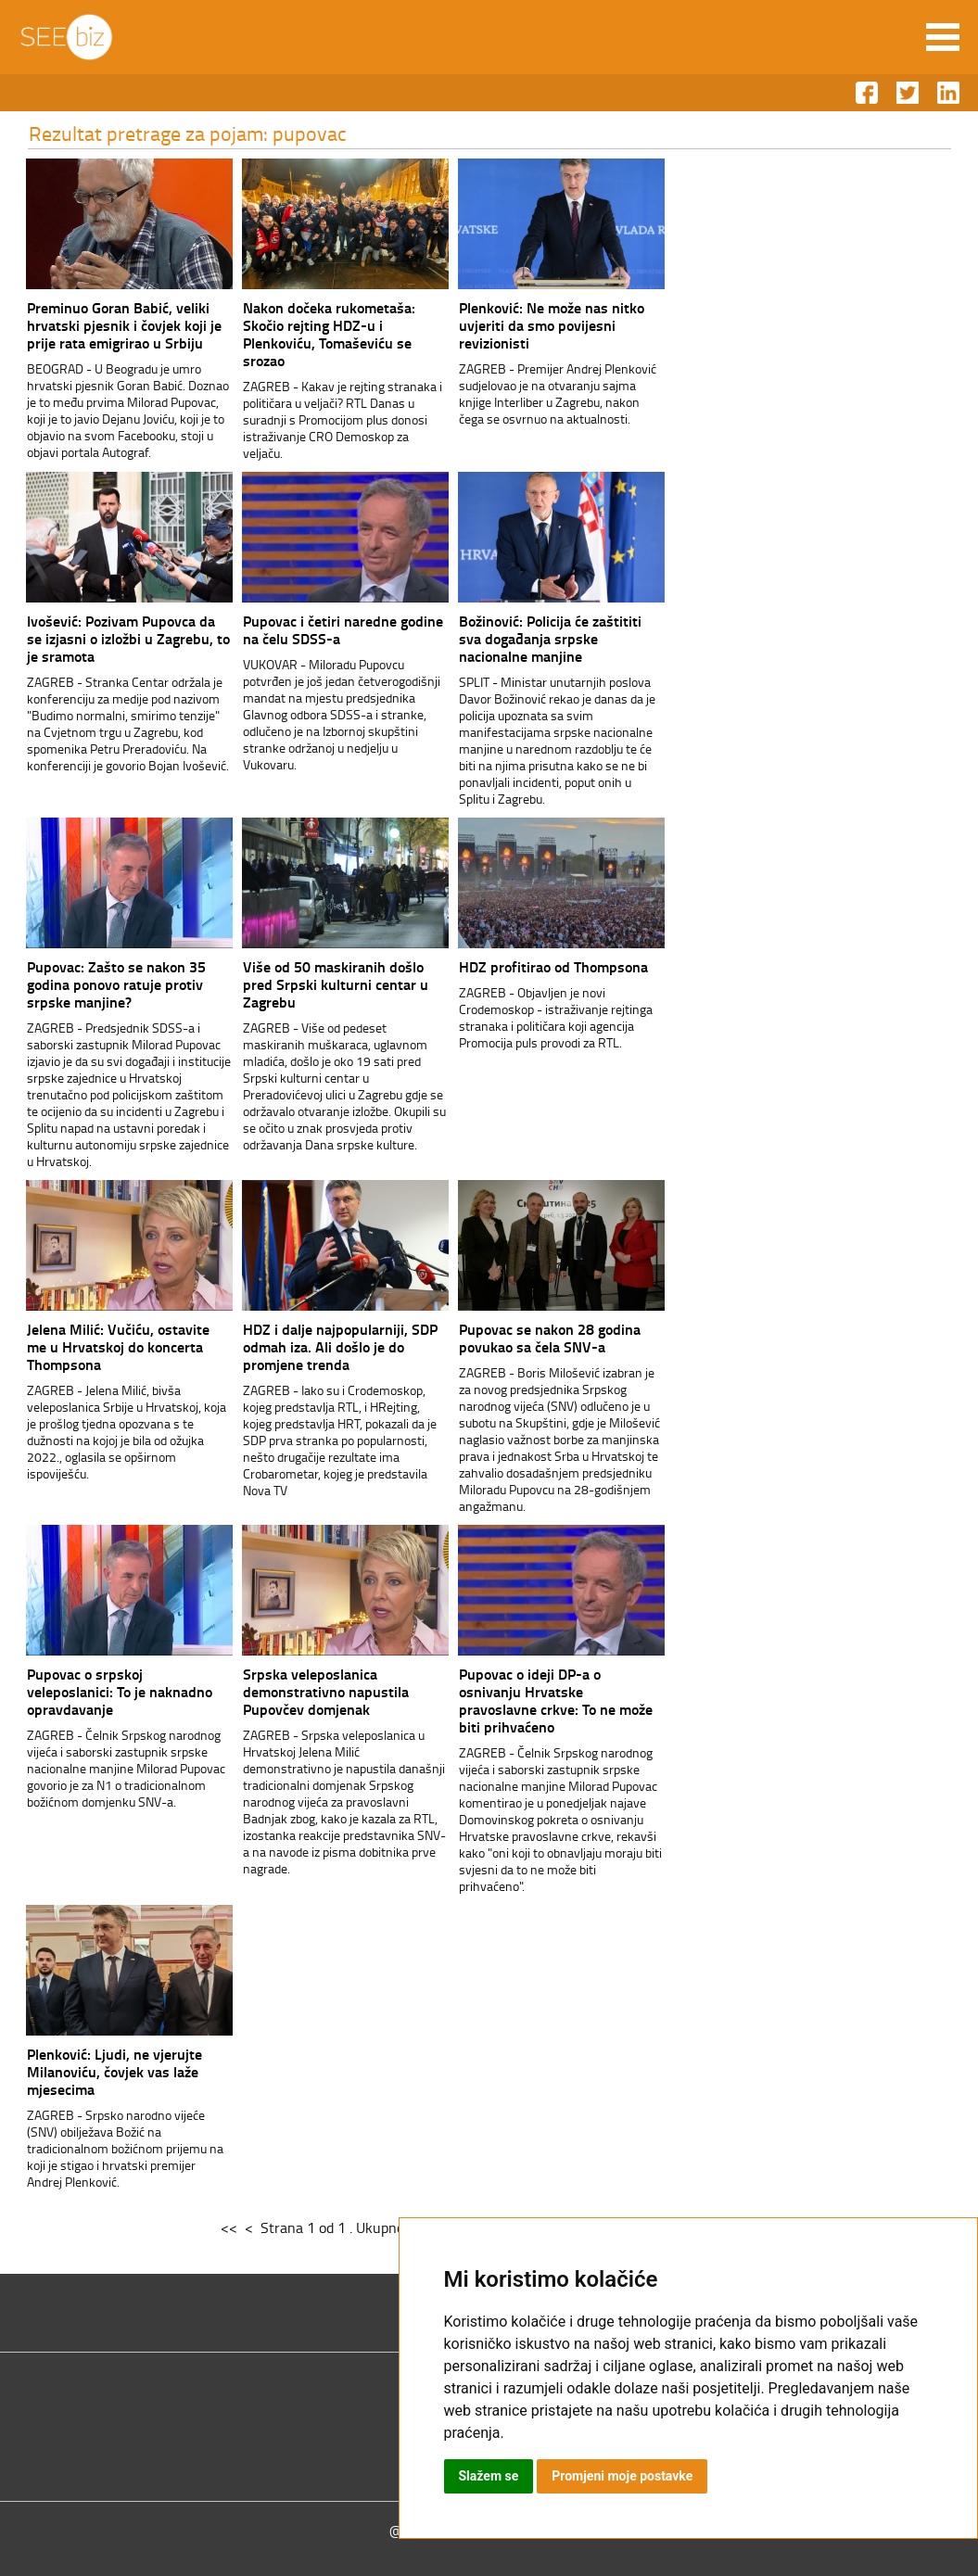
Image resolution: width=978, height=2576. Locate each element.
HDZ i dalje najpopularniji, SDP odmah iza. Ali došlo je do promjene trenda (340, 1346)
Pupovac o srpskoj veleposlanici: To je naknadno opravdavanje (119, 1691)
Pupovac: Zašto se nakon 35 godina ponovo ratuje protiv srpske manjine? (116, 984)
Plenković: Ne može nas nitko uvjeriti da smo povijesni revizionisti (551, 325)
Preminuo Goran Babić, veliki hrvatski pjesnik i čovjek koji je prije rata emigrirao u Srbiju (124, 325)
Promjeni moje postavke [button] (622, 2475)
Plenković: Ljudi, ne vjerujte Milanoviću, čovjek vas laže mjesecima (114, 2071)
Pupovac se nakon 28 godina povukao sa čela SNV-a (550, 1337)
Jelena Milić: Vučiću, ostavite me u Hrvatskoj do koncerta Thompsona (118, 1346)
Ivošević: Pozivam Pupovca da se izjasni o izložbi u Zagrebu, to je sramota (128, 638)
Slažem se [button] (489, 2475)
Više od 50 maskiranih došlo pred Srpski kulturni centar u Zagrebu (335, 984)
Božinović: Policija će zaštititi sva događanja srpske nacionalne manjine (550, 638)
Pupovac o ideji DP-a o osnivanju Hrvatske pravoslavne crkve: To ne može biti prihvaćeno (556, 1700)
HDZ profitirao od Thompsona (553, 966)
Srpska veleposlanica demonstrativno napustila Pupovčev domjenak (326, 1691)
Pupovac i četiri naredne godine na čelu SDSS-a (343, 629)
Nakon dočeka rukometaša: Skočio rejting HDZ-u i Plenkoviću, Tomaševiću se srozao (329, 334)
